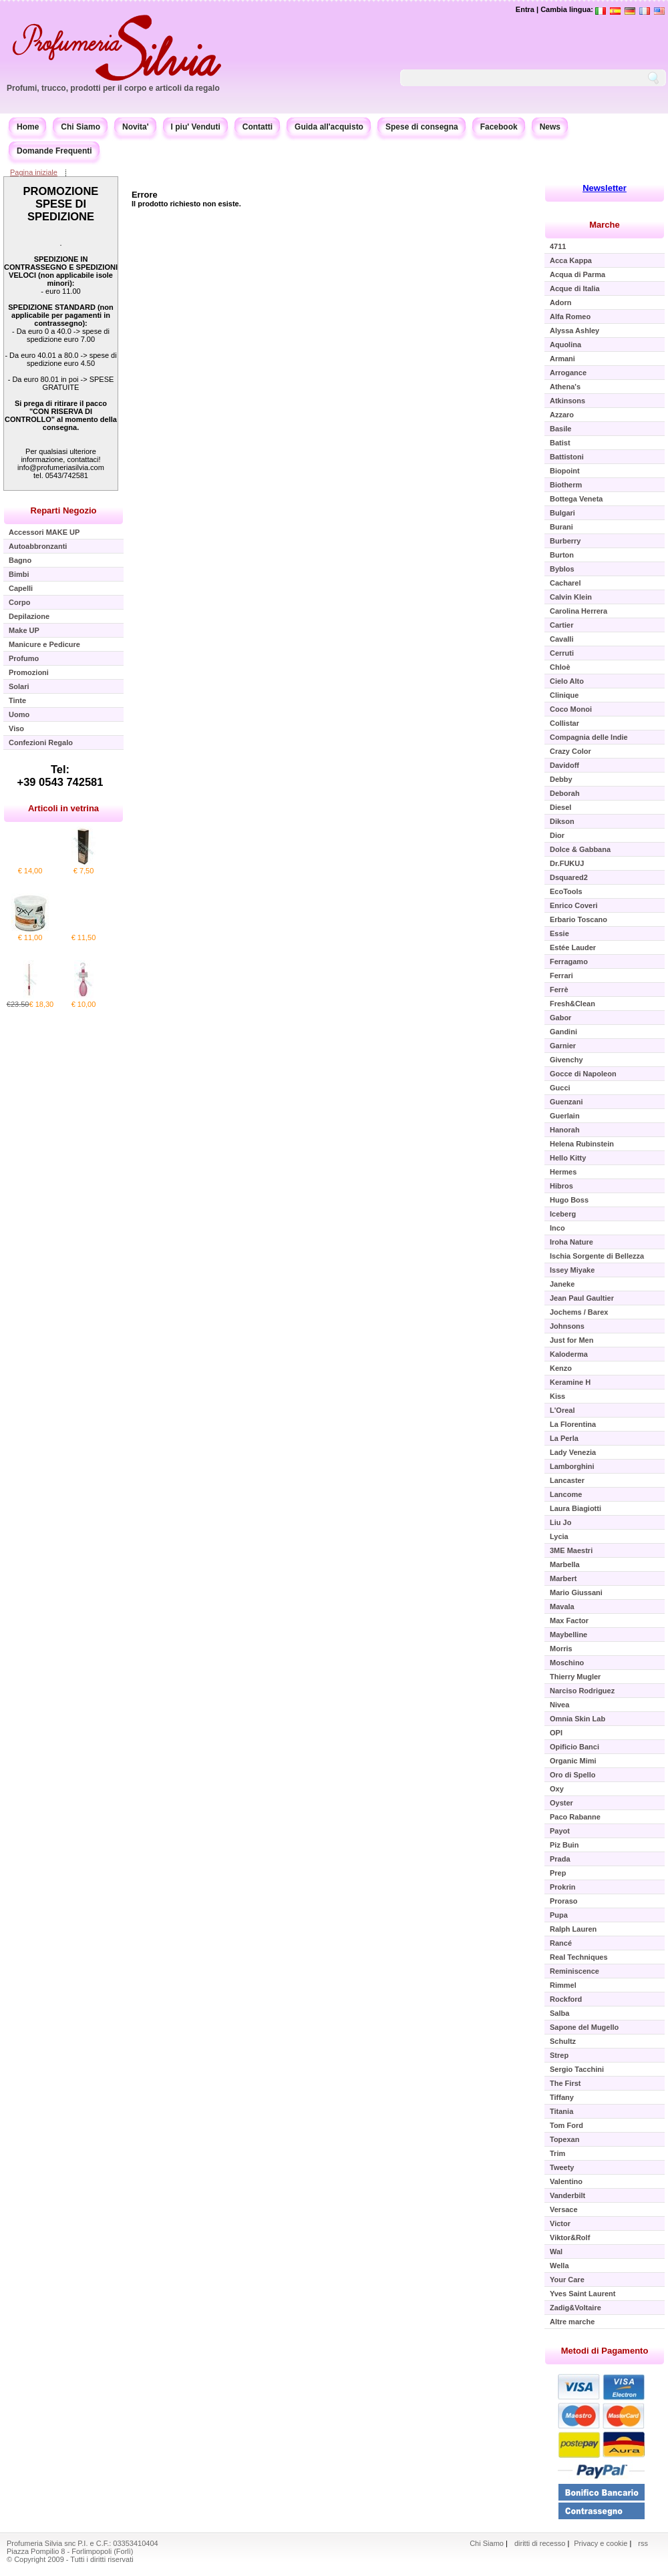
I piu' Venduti (195, 127)
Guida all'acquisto (329, 127)
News (550, 127)
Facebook (499, 127)
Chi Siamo (80, 127)
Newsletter (604, 188)
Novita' (135, 127)
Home (28, 127)
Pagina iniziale (33, 172)
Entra (525, 9)
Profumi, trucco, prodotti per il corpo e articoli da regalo (113, 88)
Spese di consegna (421, 127)
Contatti (257, 127)
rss (643, 2543)
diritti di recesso (539, 2543)
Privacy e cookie (601, 2543)
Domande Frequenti (54, 151)
